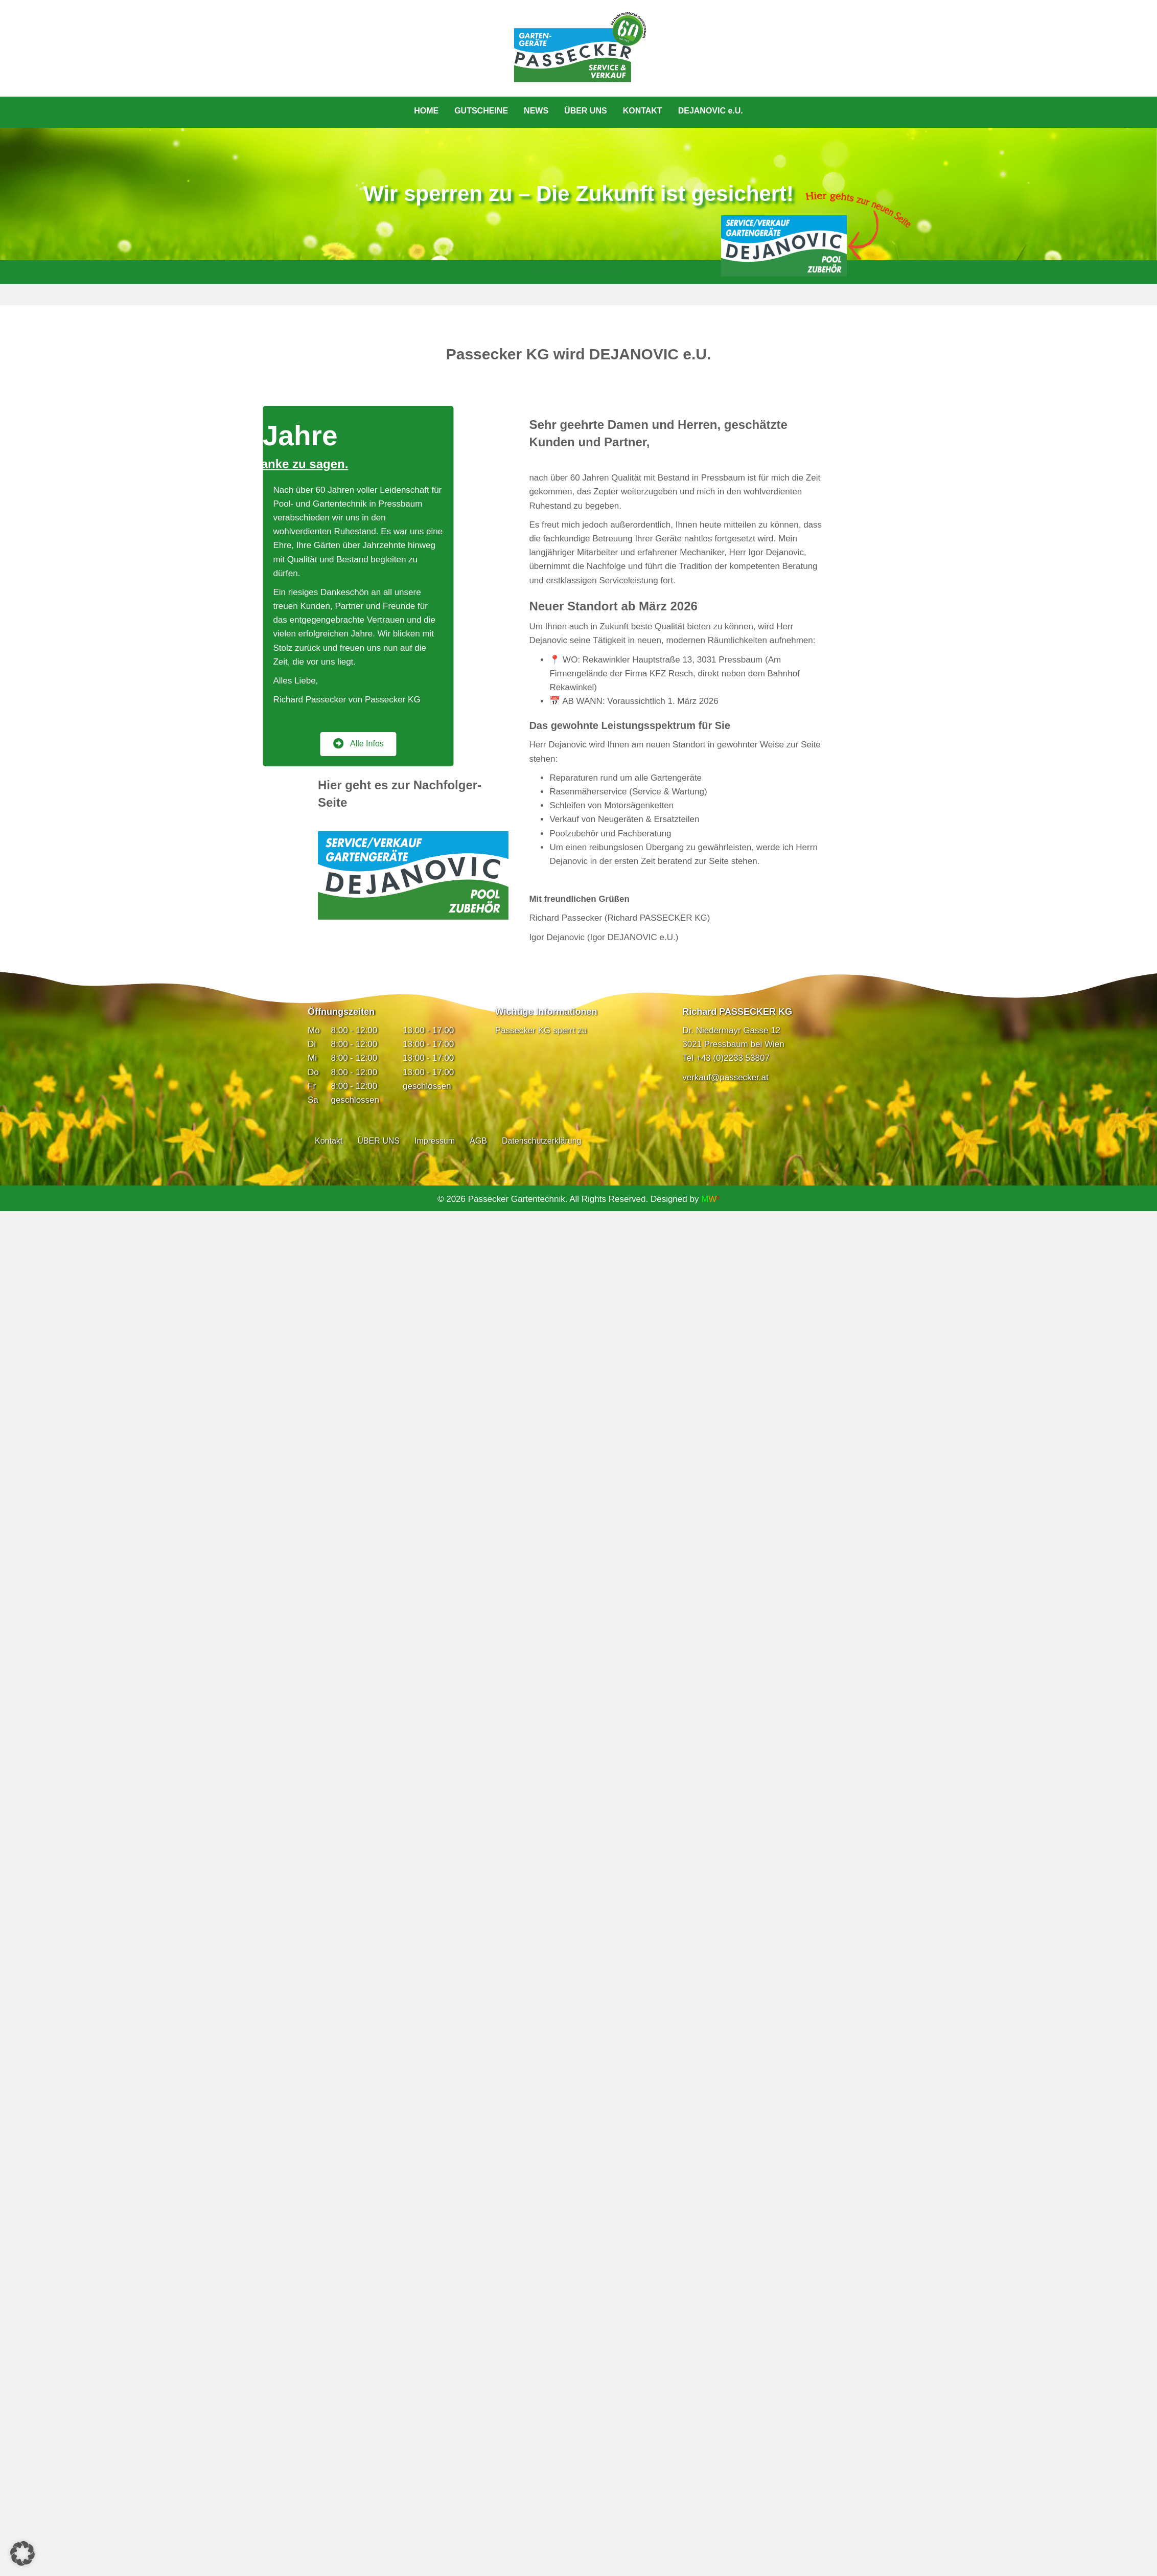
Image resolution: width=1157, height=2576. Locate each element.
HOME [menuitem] (426, 110)
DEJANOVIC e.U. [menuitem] (710, 110)
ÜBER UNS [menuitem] (585, 110)
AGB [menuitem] (478, 1140)
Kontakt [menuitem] (328, 1140)
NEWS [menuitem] (536, 110)
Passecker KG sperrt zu (541, 1030)
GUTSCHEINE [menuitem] (481, 110)
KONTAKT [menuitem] (642, 110)
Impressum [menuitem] (434, 1140)
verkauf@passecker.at (725, 1077)
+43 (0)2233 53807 (733, 1058)
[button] (22, 2553)
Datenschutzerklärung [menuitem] (542, 1140)
